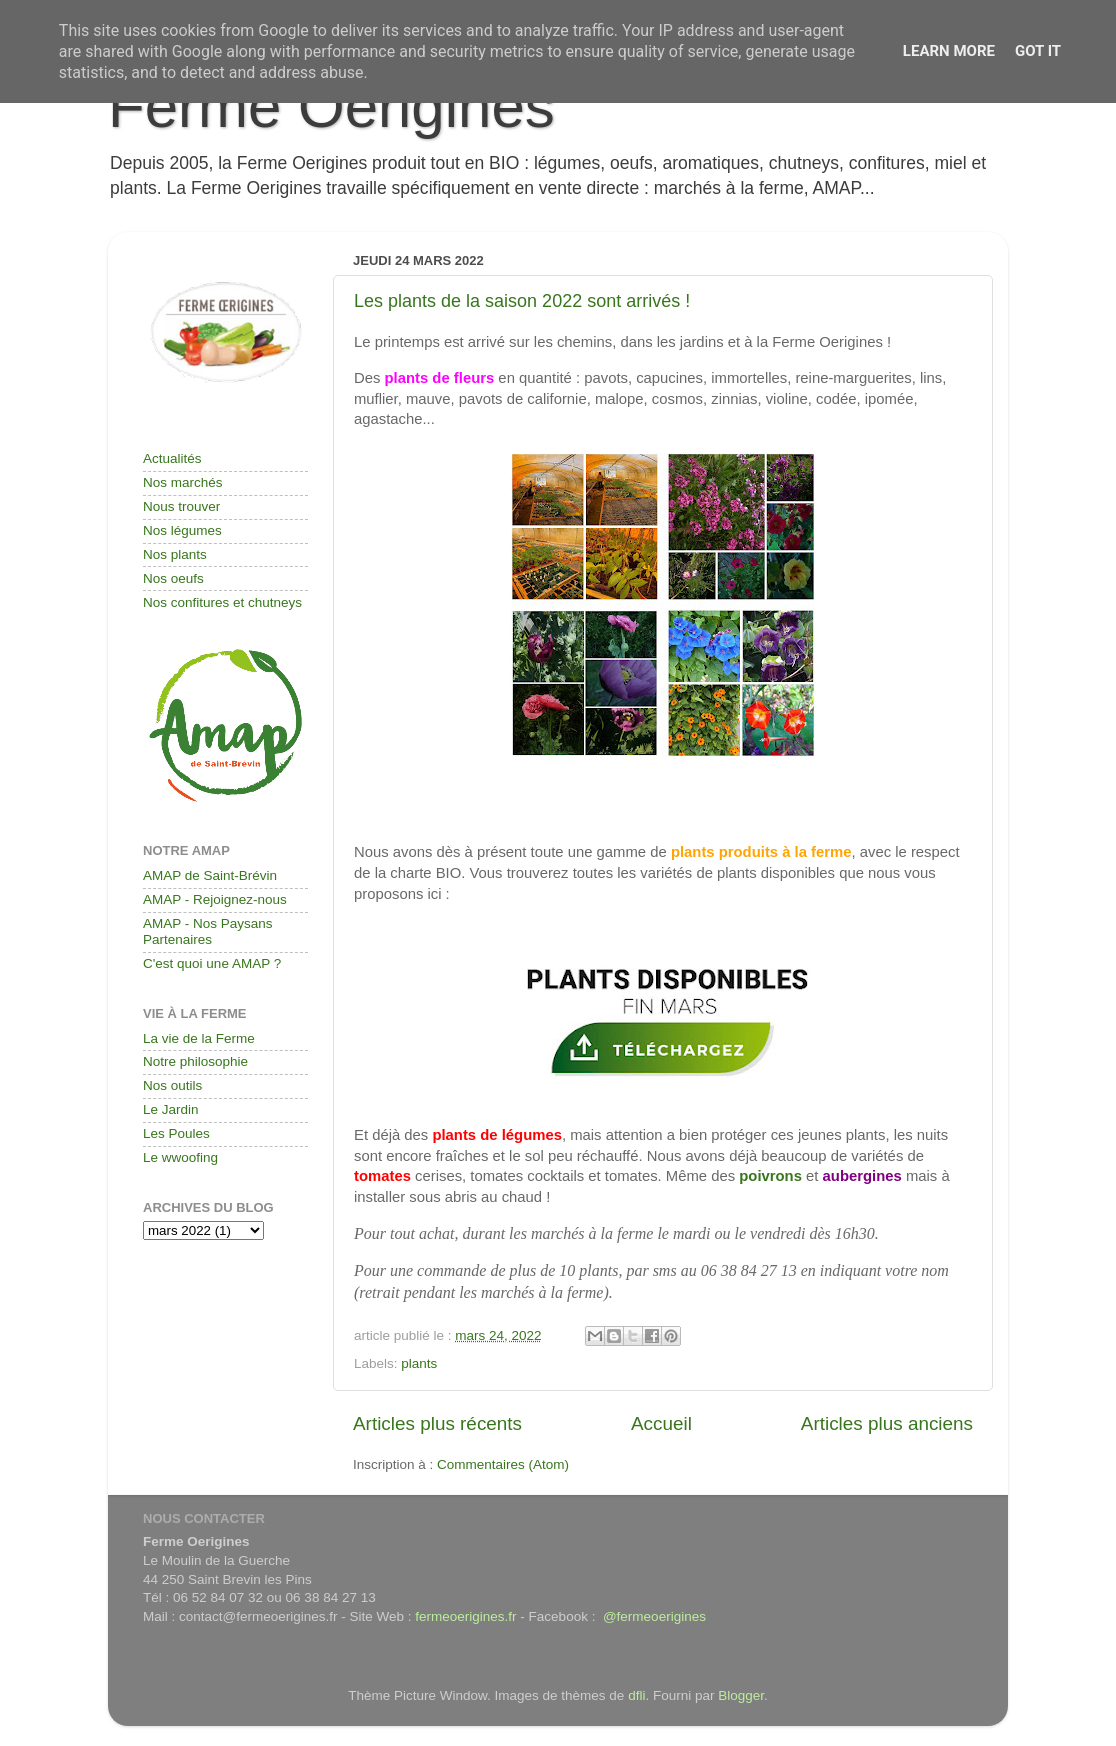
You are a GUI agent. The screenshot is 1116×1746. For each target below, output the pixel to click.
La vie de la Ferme (199, 1038)
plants (419, 1363)
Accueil (661, 1423)
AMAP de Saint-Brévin (210, 875)
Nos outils (172, 1085)
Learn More (949, 51)
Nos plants (175, 554)
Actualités (172, 458)
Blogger (741, 1695)
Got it (1038, 51)
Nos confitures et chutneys (222, 602)
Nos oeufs (173, 578)
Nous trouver (181, 506)
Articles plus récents (437, 1423)
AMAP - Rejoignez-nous (215, 899)
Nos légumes (182, 530)
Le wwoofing (180, 1157)
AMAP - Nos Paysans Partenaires (208, 931)
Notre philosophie (195, 1061)
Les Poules (176, 1133)
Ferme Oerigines (331, 106)
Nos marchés (183, 482)
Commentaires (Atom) (503, 1464)
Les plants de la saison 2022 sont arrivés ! (522, 301)
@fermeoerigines (654, 1616)
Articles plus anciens (887, 1423)
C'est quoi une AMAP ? (212, 963)
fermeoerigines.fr (465, 1616)
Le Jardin (171, 1109)
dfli (636, 1695)
